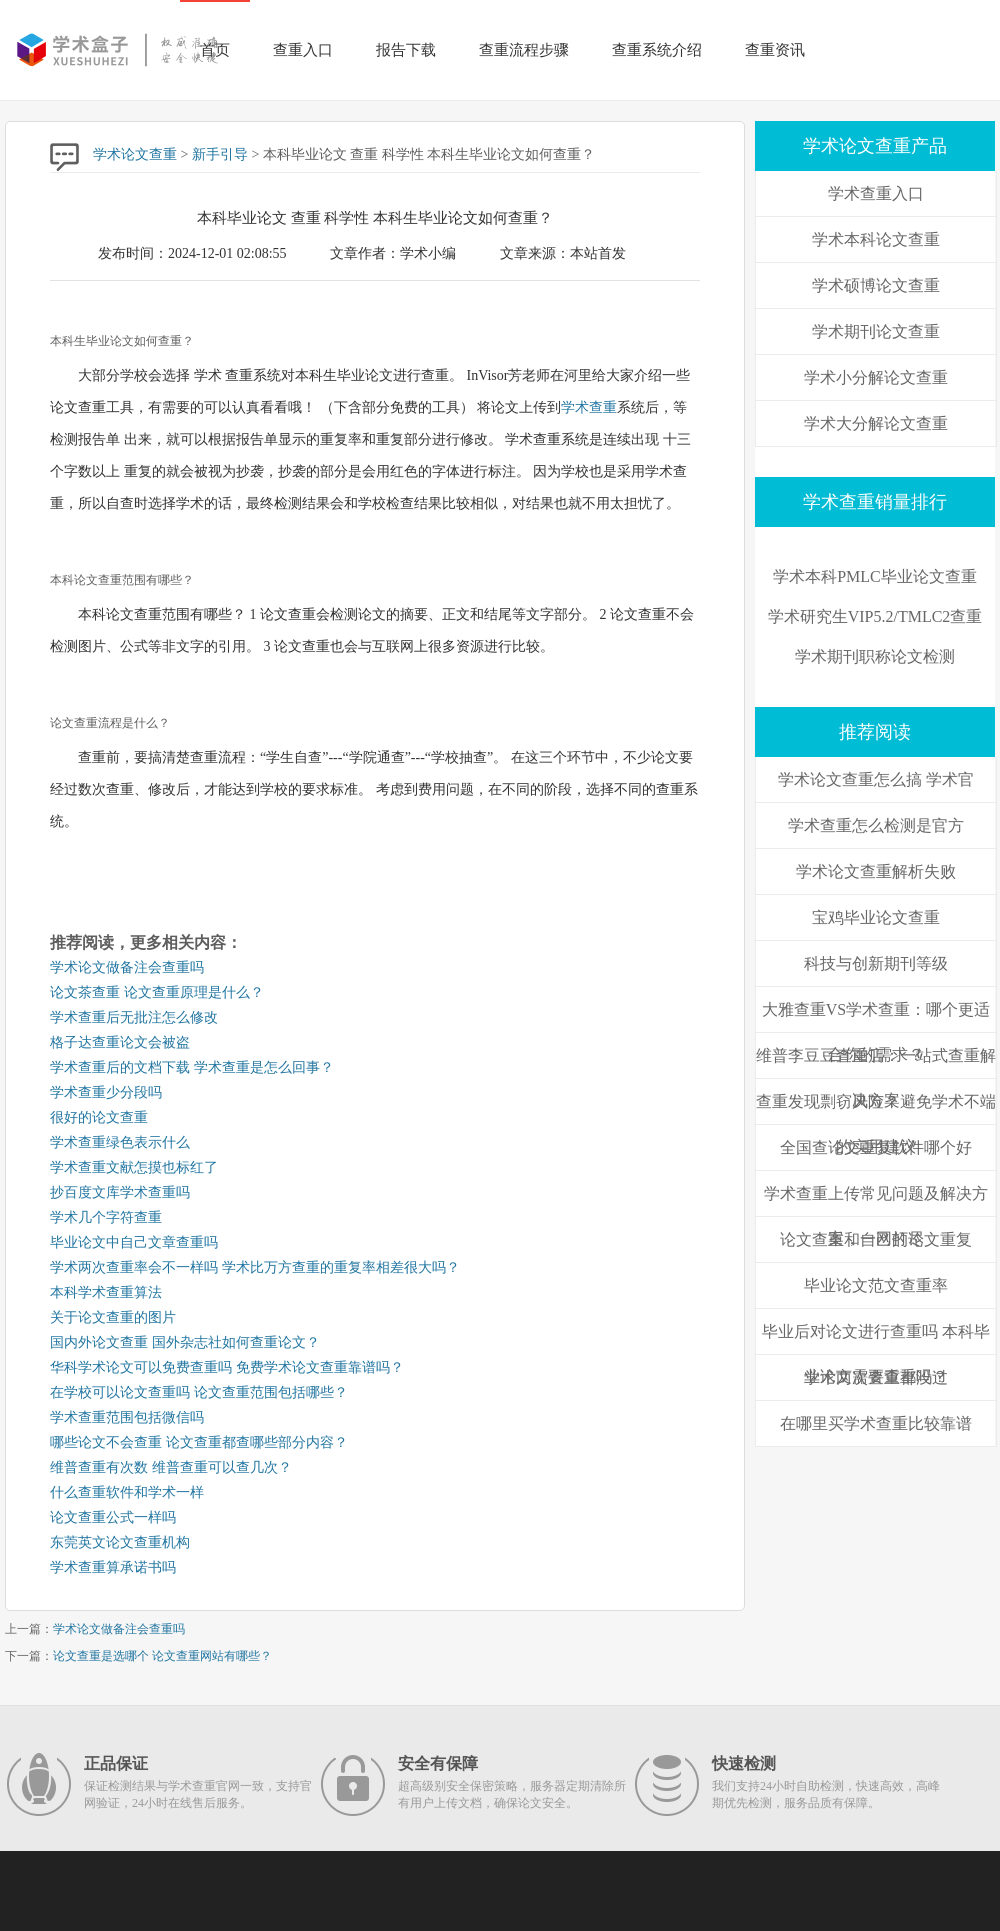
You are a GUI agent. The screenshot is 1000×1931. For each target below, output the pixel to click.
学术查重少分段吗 (106, 1092)
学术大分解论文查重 (876, 423)
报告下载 (406, 50)
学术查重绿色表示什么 (120, 1142)
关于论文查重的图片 (113, 1317)
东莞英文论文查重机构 (120, 1542)
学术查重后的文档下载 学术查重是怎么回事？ (192, 1067)
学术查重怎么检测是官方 (876, 825)
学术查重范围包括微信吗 (127, 1417)
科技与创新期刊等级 (876, 963)
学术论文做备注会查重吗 (127, 967)
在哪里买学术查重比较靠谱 (876, 1423)
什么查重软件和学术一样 (127, 1492)
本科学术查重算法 (106, 1292)
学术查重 (589, 407)
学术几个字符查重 (106, 1217)
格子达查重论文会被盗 (120, 1042)
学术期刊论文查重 (876, 331)
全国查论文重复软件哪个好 (876, 1147)
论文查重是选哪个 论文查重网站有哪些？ (162, 1656)
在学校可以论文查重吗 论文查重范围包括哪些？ (199, 1392)
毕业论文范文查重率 (876, 1285)
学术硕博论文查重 (876, 285)
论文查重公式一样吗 (113, 1517)
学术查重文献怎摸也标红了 (134, 1167)
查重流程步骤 (524, 50)
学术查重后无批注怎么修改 (134, 1017)
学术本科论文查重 (876, 239)
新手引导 (220, 154)
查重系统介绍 (657, 50)
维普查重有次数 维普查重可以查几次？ (171, 1467)
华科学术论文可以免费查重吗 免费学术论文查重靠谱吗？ (227, 1367)
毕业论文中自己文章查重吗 (134, 1242)
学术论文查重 (135, 154)
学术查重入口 (876, 193)
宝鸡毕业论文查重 (876, 917)
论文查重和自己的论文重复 (876, 1239)
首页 (215, 50)
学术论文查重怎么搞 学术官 (876, 779)
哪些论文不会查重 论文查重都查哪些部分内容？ (199, 1442)
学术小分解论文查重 (876, 377)
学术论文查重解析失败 (876, 871)
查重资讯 (775, 50)
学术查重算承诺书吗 (113, 1567)
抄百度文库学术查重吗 (120, 1192)
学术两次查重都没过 (876, 1377)
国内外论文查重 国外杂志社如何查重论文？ (185, 1342)
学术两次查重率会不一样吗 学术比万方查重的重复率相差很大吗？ (255, 1267)
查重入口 (303, 50)
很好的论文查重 (99, 1117)
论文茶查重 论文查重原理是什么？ (157, 992)
